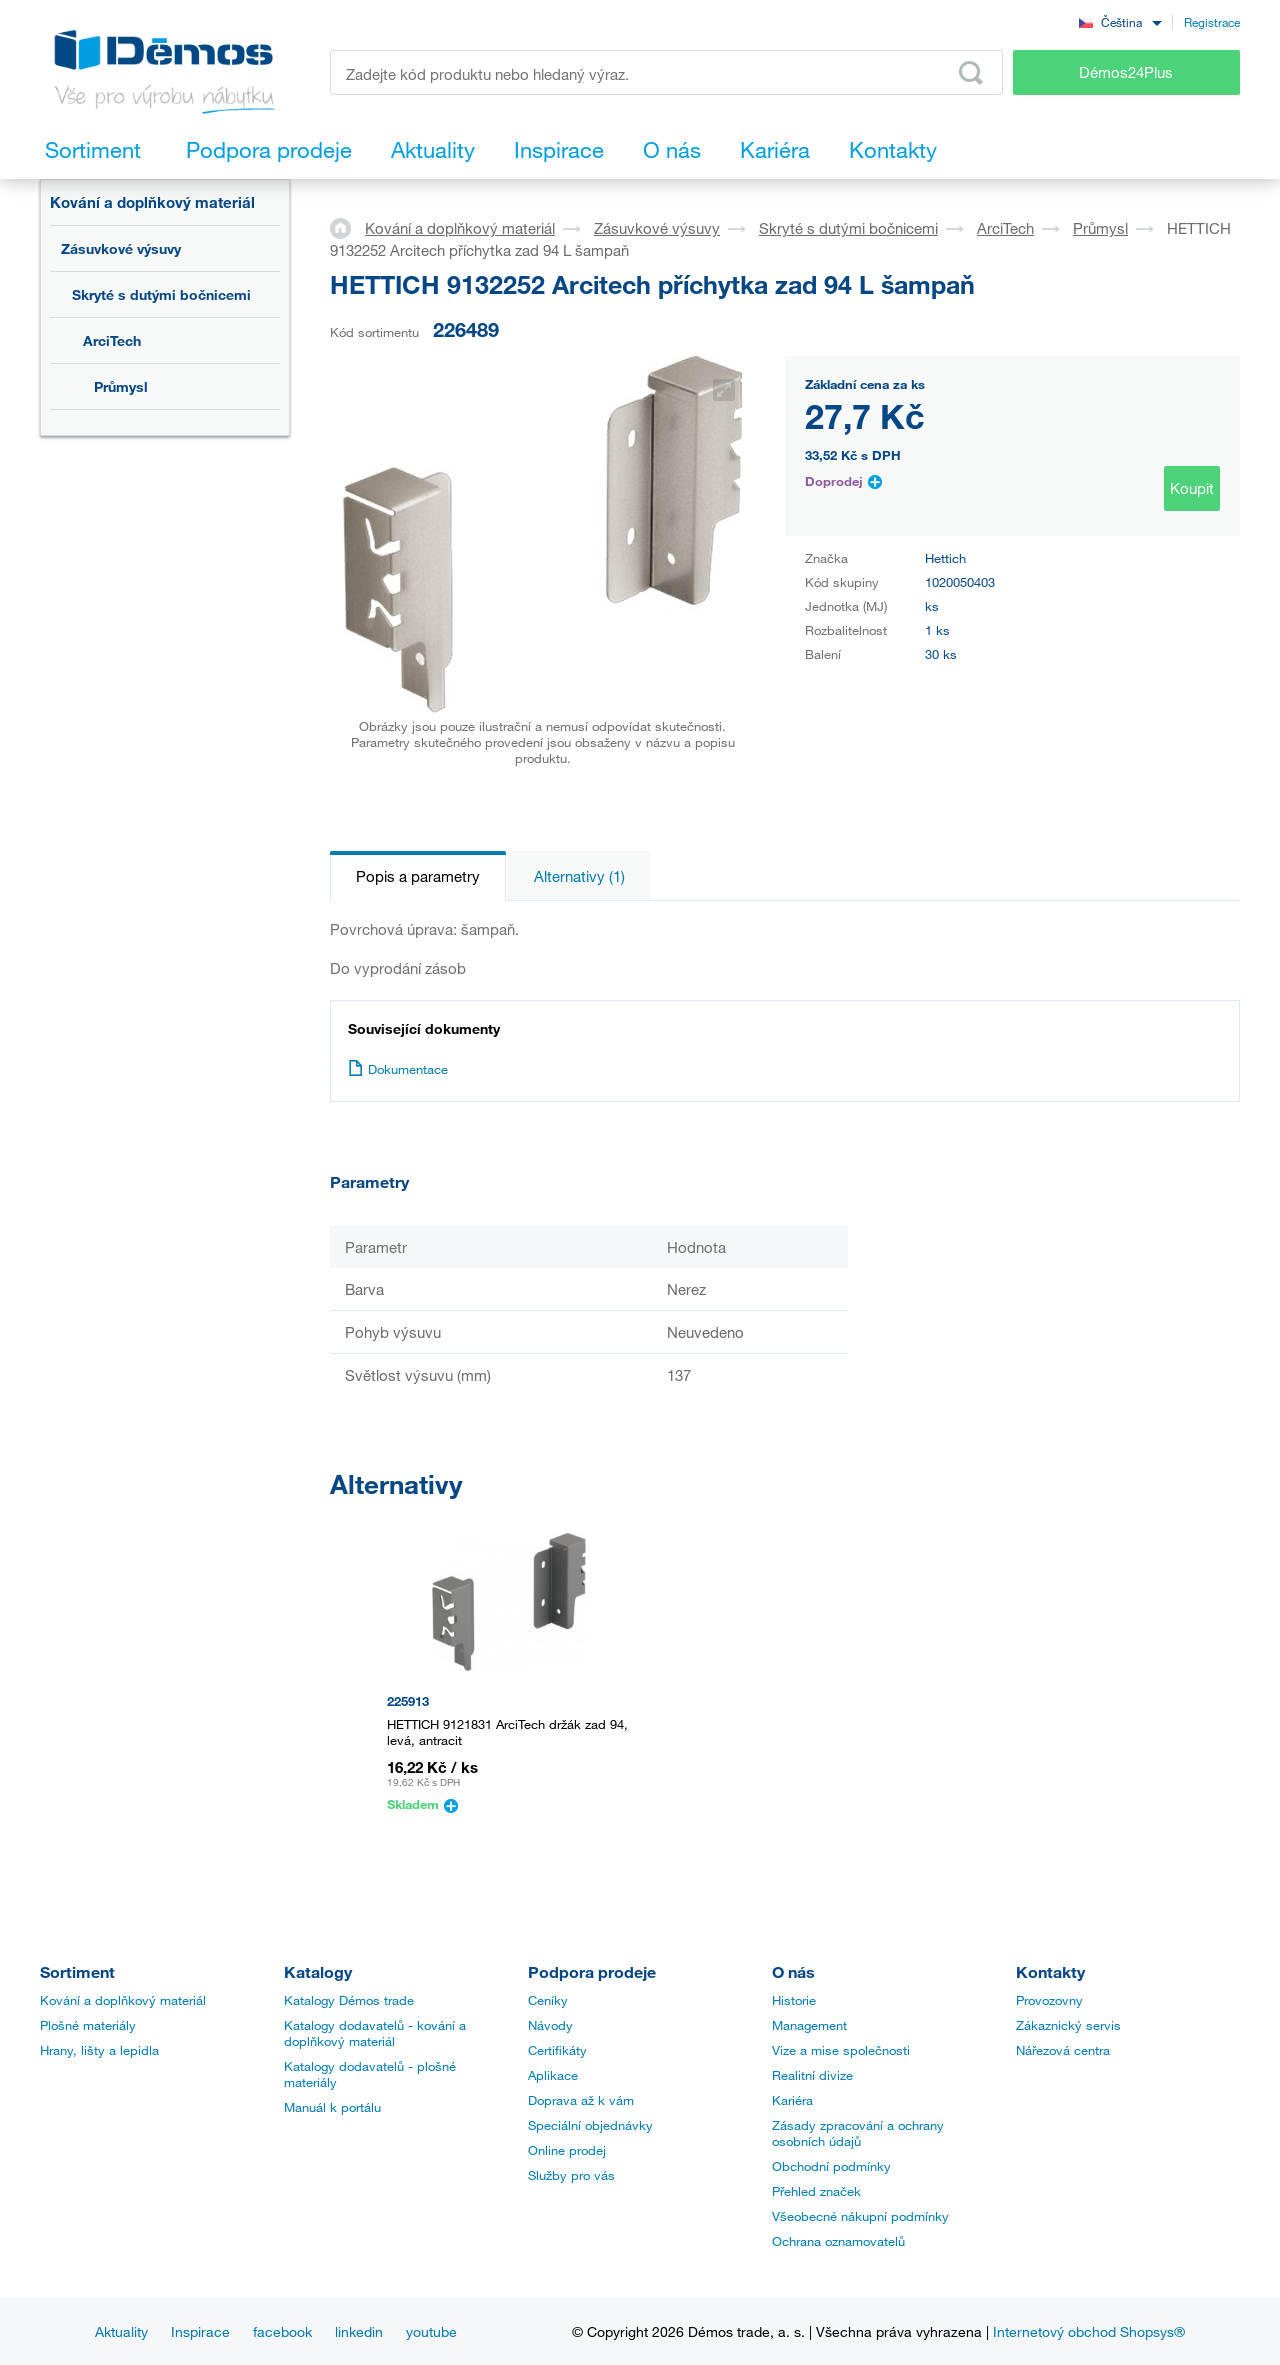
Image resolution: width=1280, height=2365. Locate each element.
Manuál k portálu (332, 2107)
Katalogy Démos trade (349, 2000)
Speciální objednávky (590, 2125)
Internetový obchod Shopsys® (1089, 2331)
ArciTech (112, 340)
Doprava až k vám (581, 2100)
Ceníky (548, 2000)
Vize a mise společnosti (841, 2050)
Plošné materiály (88, 2025)
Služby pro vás (571, 2175)
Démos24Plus (1126, 72)
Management (809, 2025)
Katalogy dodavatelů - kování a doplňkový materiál (375, 2033)
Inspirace (200, 2331)
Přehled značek (816, 2191)
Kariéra (792, 2100)
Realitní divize (812, 2075)
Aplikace (553, 2075)
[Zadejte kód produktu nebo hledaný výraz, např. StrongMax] (666, 72)
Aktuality (121, 2331)
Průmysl (121, 386)
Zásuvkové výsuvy (121, 248)
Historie (794, 2000)
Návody (550, 2025)
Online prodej (567, 2150)
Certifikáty (557, 2050)
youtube (431, 2331)
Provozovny (1049, 2000)
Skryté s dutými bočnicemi (161, 294)
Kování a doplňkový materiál (152, 202)
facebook (282, 2331)
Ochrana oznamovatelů (838, 2241)
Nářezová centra (1063, 2050)
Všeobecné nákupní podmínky (860, 2216)
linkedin (359, 2331)
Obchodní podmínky (831, 2166)
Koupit (1192, 488)
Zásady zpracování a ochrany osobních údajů (858, 2133)
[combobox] (1120, 21)
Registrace (1212, 22)
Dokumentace (398, 1069)
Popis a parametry (418, 876)
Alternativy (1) (579, 876)
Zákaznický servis (1068, 2025)
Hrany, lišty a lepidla (99, 2050)
